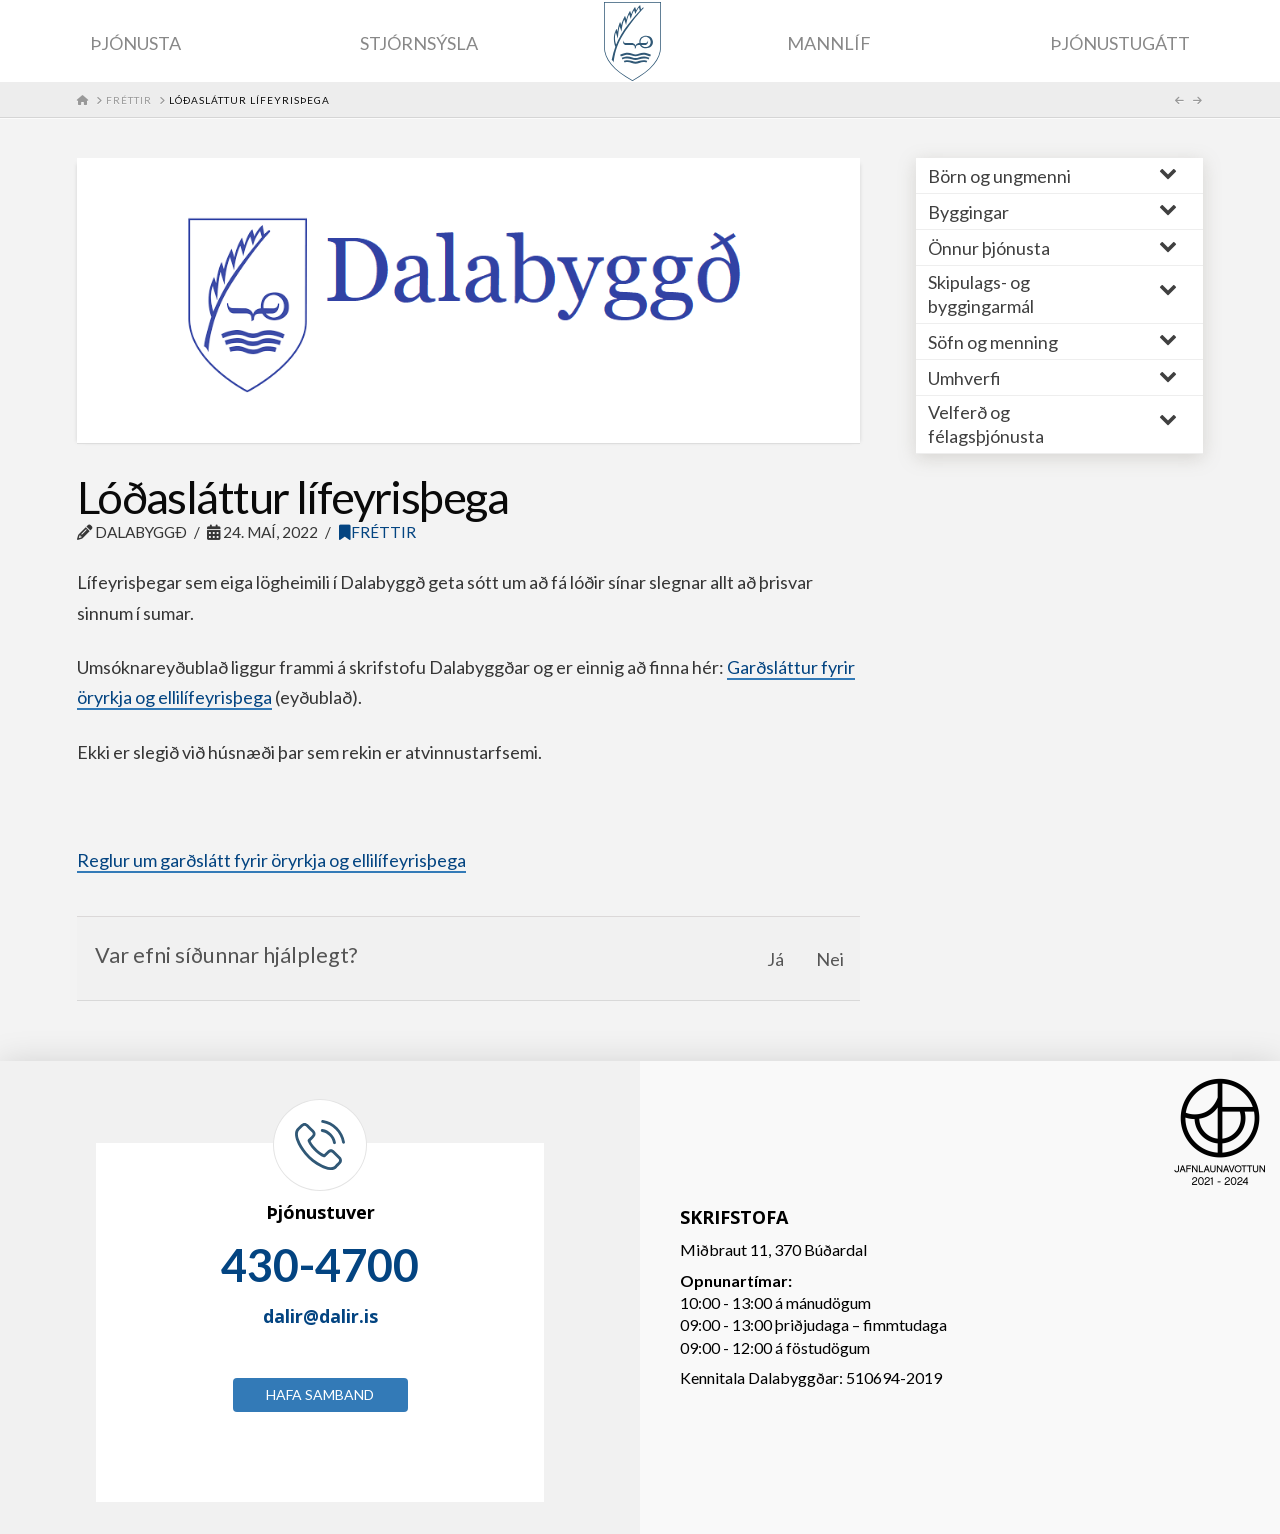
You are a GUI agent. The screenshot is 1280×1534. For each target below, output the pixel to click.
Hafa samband (320, 1394)
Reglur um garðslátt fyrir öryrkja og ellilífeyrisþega (271, 860)
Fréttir (377, 532)
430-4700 (320, 1265)
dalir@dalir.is (320, 1316)
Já (775, 959)
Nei (830, 959)
